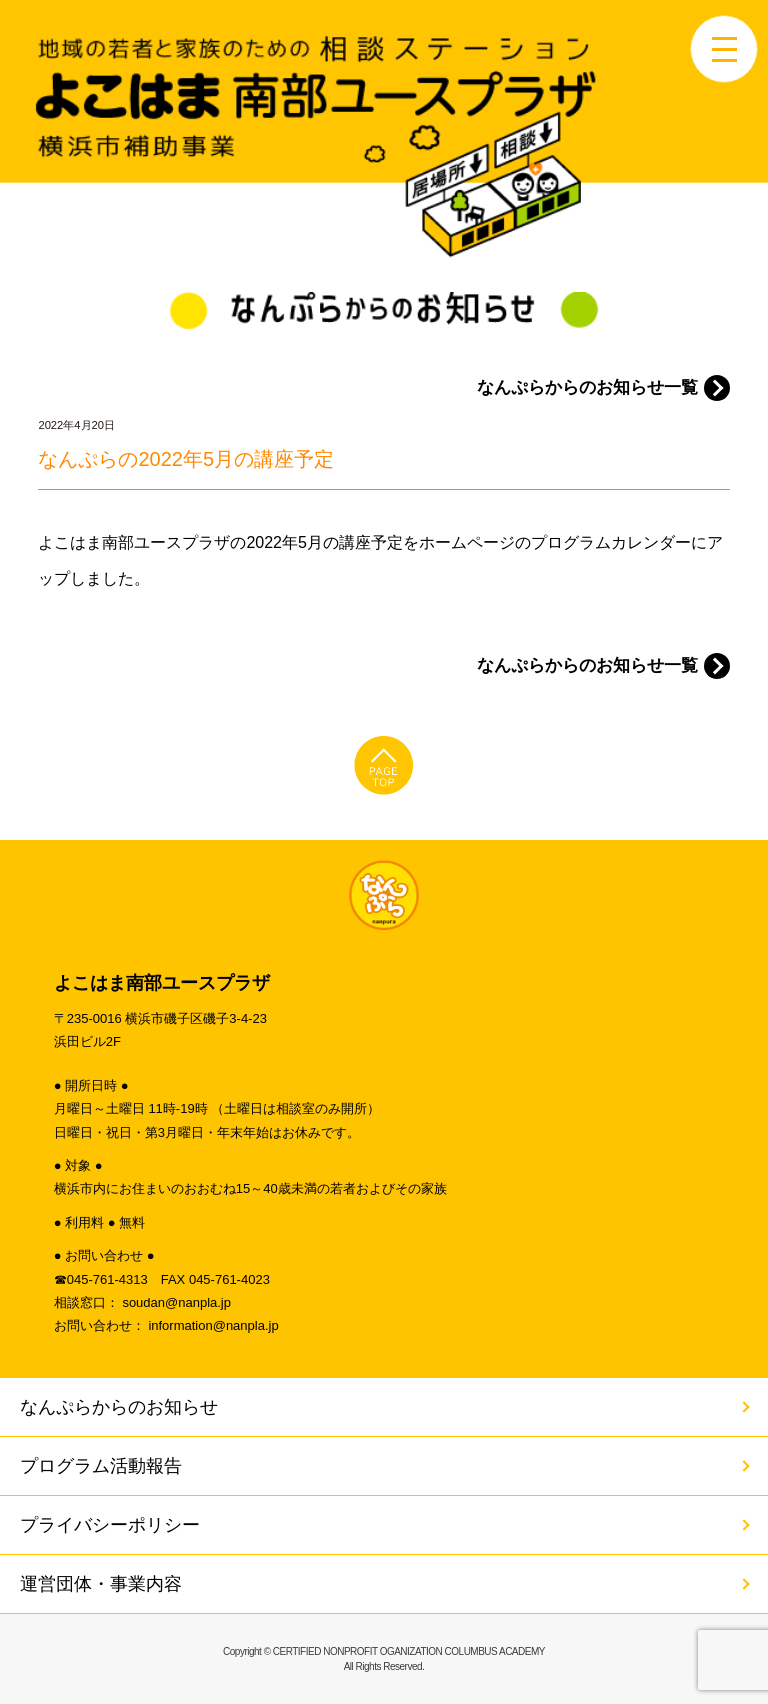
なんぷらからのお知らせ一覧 (587, 387)
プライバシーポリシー (110, 1525)
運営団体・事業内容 (101, 1584)
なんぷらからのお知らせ (119, 1407)
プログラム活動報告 (101, 1466)
